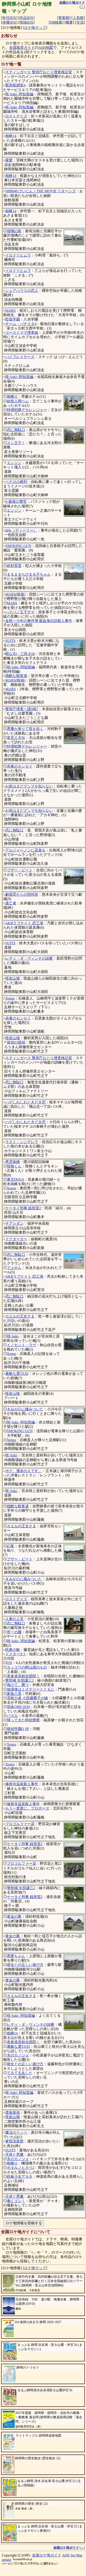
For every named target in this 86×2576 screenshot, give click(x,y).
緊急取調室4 (15, 85)
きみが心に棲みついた (25, 1409)
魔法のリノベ (16, 2132)
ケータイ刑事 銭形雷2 (23, 1208)
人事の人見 (14, 1619)
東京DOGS (15, 1179)
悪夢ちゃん (16, 1956)
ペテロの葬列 (16, 482)
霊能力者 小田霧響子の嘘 (27, 1698)
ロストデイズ (16, 116)
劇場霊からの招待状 (21, 894)
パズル (12, 1716)
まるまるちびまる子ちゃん (29, 574)
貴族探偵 (12, 2112)
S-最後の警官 (16, 501)
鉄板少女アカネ (19, 2176)
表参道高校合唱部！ (23, 1676)
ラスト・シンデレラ (21, 1142)
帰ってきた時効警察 (23, 1720)
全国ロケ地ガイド (46, 2555)
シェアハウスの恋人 (21, 291)
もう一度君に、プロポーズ (27, 1808)
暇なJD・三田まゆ (20, 654)
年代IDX (9, 18)
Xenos (10, 998)
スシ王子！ (16, 443)
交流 (80, 22)
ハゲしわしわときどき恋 (25, 1102)
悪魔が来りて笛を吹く (25, 729)
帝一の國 (14, 1632)
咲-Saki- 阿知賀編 (19, 94)
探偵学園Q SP (18, 1729)
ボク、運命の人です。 (23, 1471)
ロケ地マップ (35, 28)
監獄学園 (12, 319)
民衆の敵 (12, 1650)
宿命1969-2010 (18, 1707)
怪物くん (14, 1166)
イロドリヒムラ (18, 255)
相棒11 (12, 396)
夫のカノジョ (18, 2055)
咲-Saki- (13, 1336)
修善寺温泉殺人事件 (21, 1784)
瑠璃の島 (14, 231)
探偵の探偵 (16, 1042)
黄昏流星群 (14, 2141)
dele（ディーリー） (21, 530)
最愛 (9, 160)
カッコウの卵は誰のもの (27, 1667)
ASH (66, 2555)
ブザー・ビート (19, 870)
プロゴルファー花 (20, 1824)
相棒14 (10, 136)
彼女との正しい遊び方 (25, 1965)
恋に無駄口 (16, 430)
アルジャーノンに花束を (25, 850)
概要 (69, 22)
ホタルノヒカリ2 (20, 2168)
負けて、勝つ (18, 1685)
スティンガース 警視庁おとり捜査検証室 (38, 72)
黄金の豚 (14, 1916)
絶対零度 (14, 566)
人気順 (78, 18)
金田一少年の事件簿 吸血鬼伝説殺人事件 (38, 621)
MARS (10, 310)
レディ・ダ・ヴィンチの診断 (29, 958)
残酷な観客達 (16, 676)
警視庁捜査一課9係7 (21, 709)
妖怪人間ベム (18, 401)
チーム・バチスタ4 (20, 324)
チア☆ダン (14, 1223)
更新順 (63, 18)
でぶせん (14, 1268)
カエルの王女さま (20, 1316)
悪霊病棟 (12, 1162)
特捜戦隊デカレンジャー (27, 410)
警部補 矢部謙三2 (19, 1680)
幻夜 (10, 1546)
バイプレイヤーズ (20, 357)
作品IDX (26, 18)
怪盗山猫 (12, 978)
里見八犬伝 (16, 738)
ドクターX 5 (15, 1654)
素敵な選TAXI (16, 1374)
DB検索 (56, 22)
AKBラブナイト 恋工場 (24, 923)
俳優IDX (9, 22)
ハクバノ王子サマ (20, 612)
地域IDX (26, 22)
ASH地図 (45, 48)
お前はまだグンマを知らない (29, 786)
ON (9, 1663)
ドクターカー (16, 1239)
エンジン (14, 463)
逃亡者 (10, 903)
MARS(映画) (15, 594)
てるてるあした (19, 2073)
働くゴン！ (16, 2201)
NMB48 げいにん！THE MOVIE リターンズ (40, 191)
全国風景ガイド (22, 48)
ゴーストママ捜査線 (21, 332)
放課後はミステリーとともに (30, 1689)
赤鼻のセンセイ (19, 766)
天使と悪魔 (14, 2154)
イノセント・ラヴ (21, 1345)
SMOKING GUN (18, 546)
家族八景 (14, 1694)
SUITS (10, 641)
